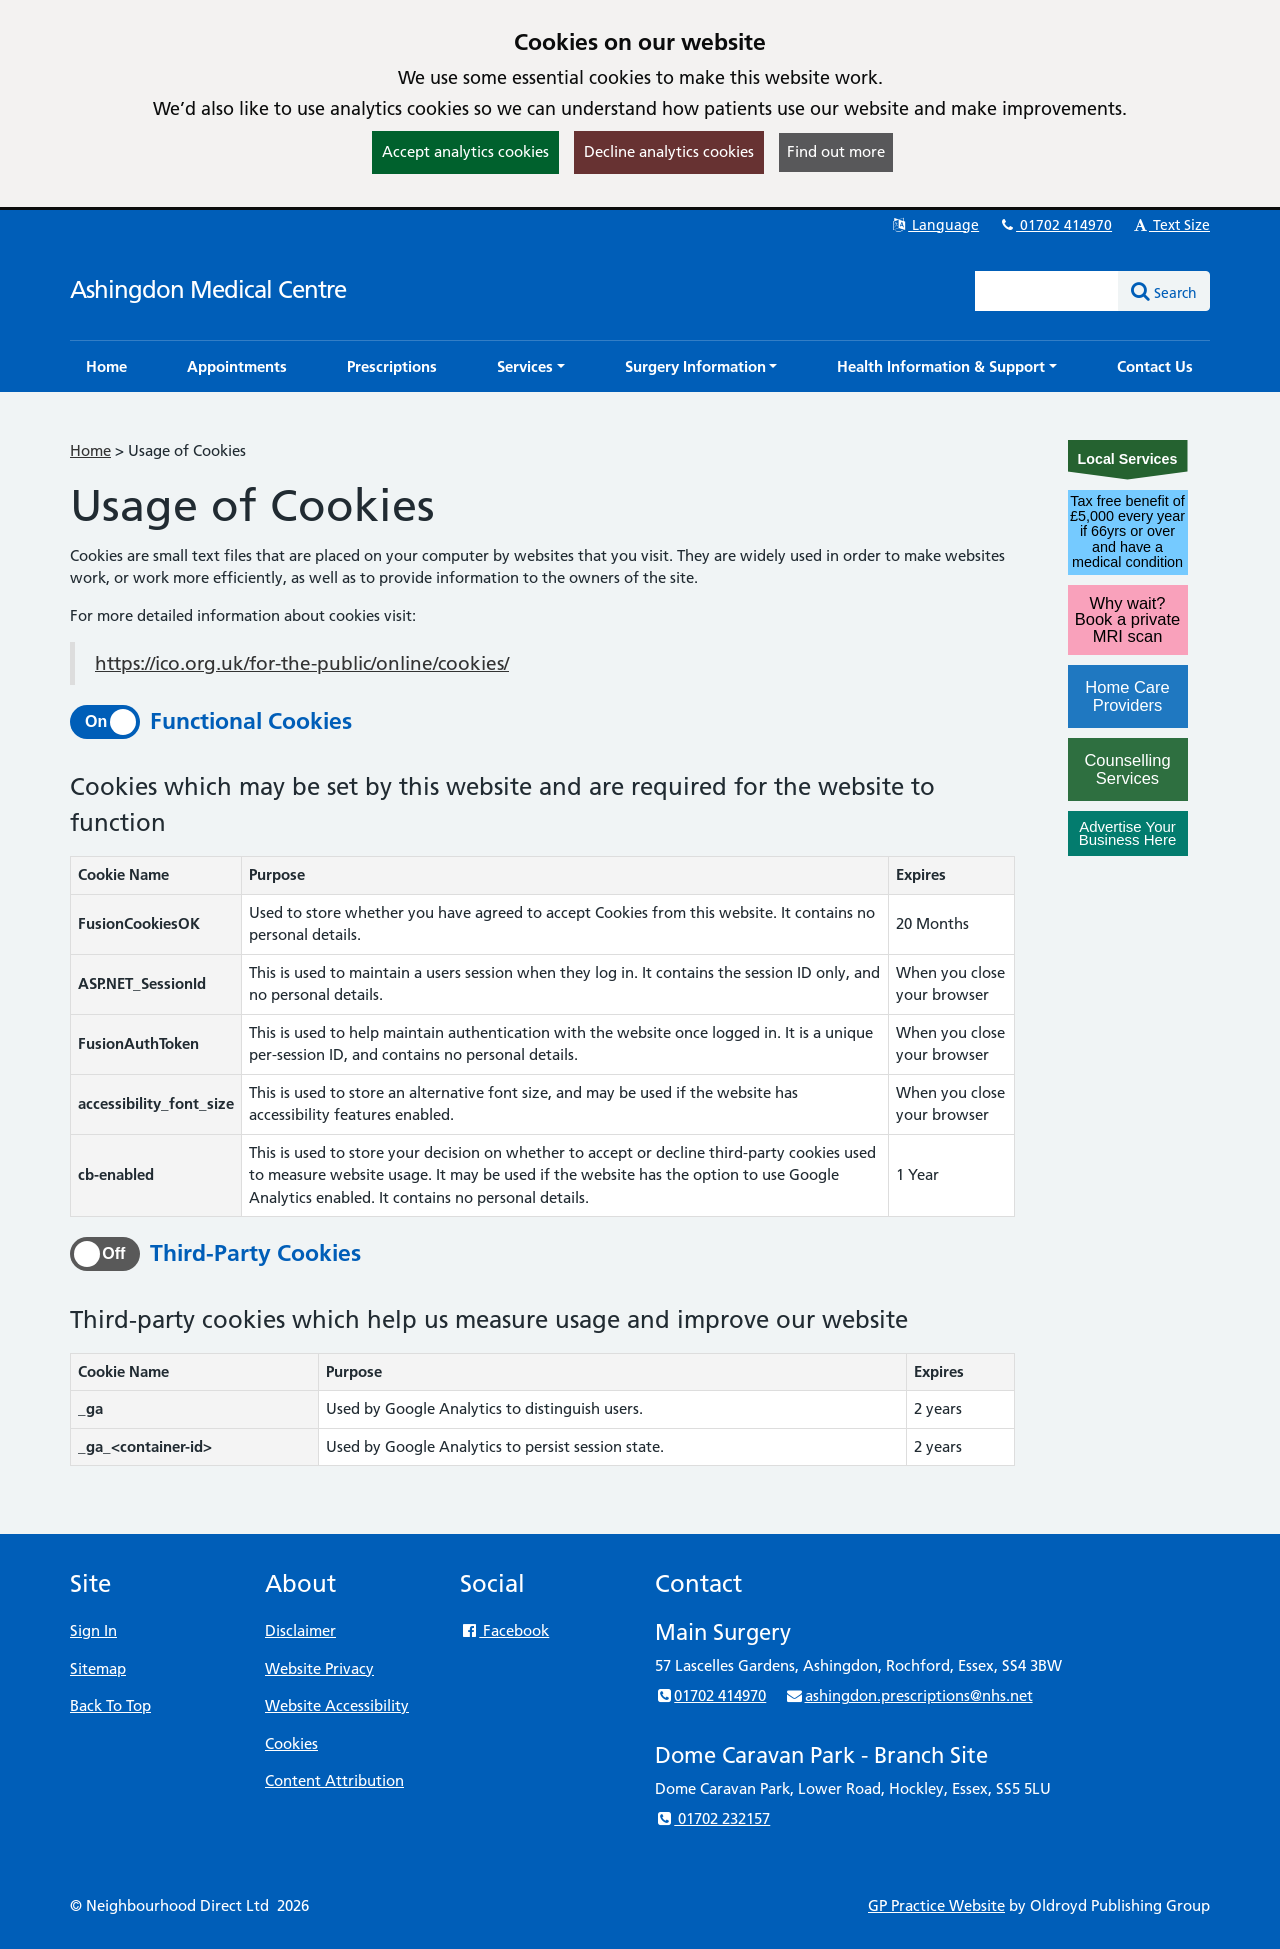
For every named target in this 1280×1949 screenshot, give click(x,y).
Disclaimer (300, 1630)
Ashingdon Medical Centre (208, 289)
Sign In (93, 1630)
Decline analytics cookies (669, 151)
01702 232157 (712, 1818)
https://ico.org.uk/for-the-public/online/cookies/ (302, 663)
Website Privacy (319, 1668)
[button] (531, 366)
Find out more (836, 151)
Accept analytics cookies (465, 151)
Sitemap (98, 1668)
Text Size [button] (1170, 225)
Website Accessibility (337, 1705)
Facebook (504, 1630)
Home (90, 450)
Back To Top (110, 1705)
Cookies (291, 1743)
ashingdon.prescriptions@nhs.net (908, 1695)
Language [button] (934, 225)
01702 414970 (1055, 225)
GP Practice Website (936, 1905)
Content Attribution (334, 1780)
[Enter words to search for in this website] (1047, 291)
